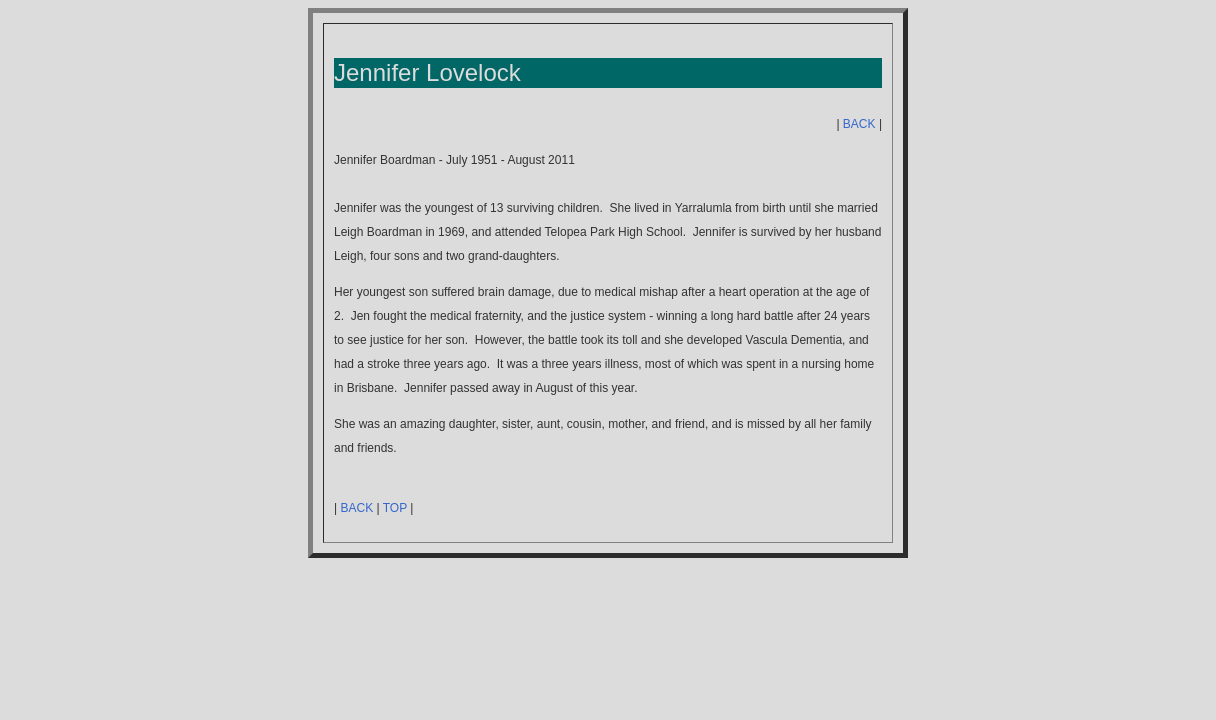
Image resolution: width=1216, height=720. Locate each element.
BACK (859, 124)
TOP (395, 508)
